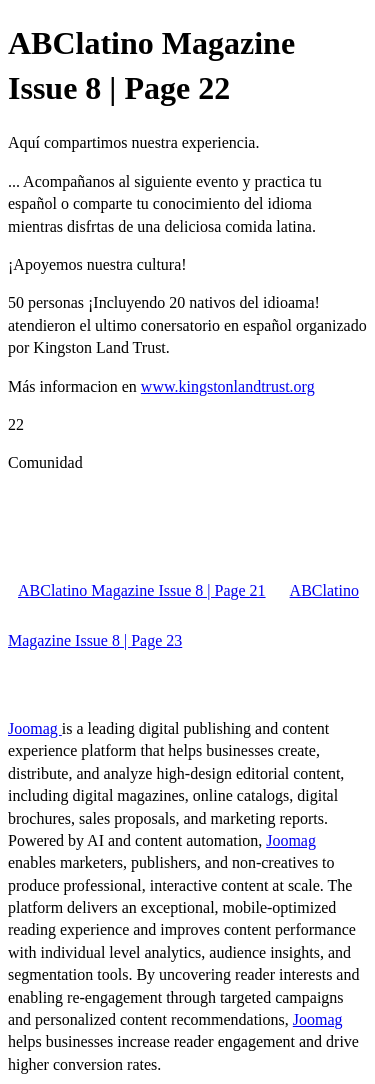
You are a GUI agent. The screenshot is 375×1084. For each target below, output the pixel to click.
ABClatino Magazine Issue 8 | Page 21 (142, 590)
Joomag (35, 728)
